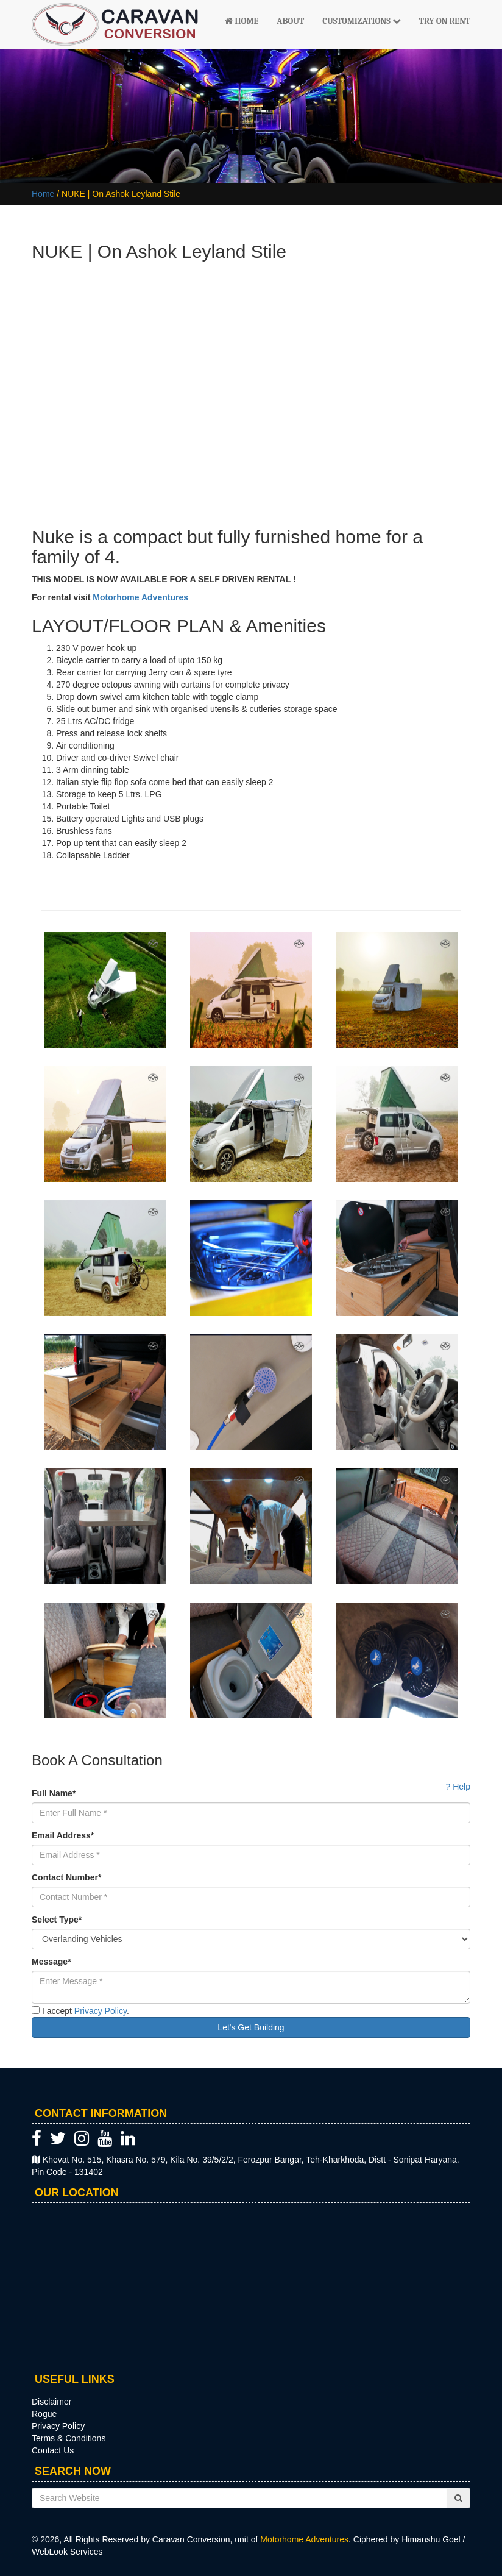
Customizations (361, 21)
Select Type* (57, 1919)
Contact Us (53, 2450)
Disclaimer (51, 2402)
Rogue (44, 2414)
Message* (51, 1961)
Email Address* (63, 1835)
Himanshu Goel (431, 2539)
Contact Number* (66, 1877)
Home (241, 21)
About (290, 21)
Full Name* (54, 1793)
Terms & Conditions (68, 2438)
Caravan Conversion (191, 2539)
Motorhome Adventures (142, 597)
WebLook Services (67, 2551)
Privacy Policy (100, 2011)
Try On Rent (444, 21)
